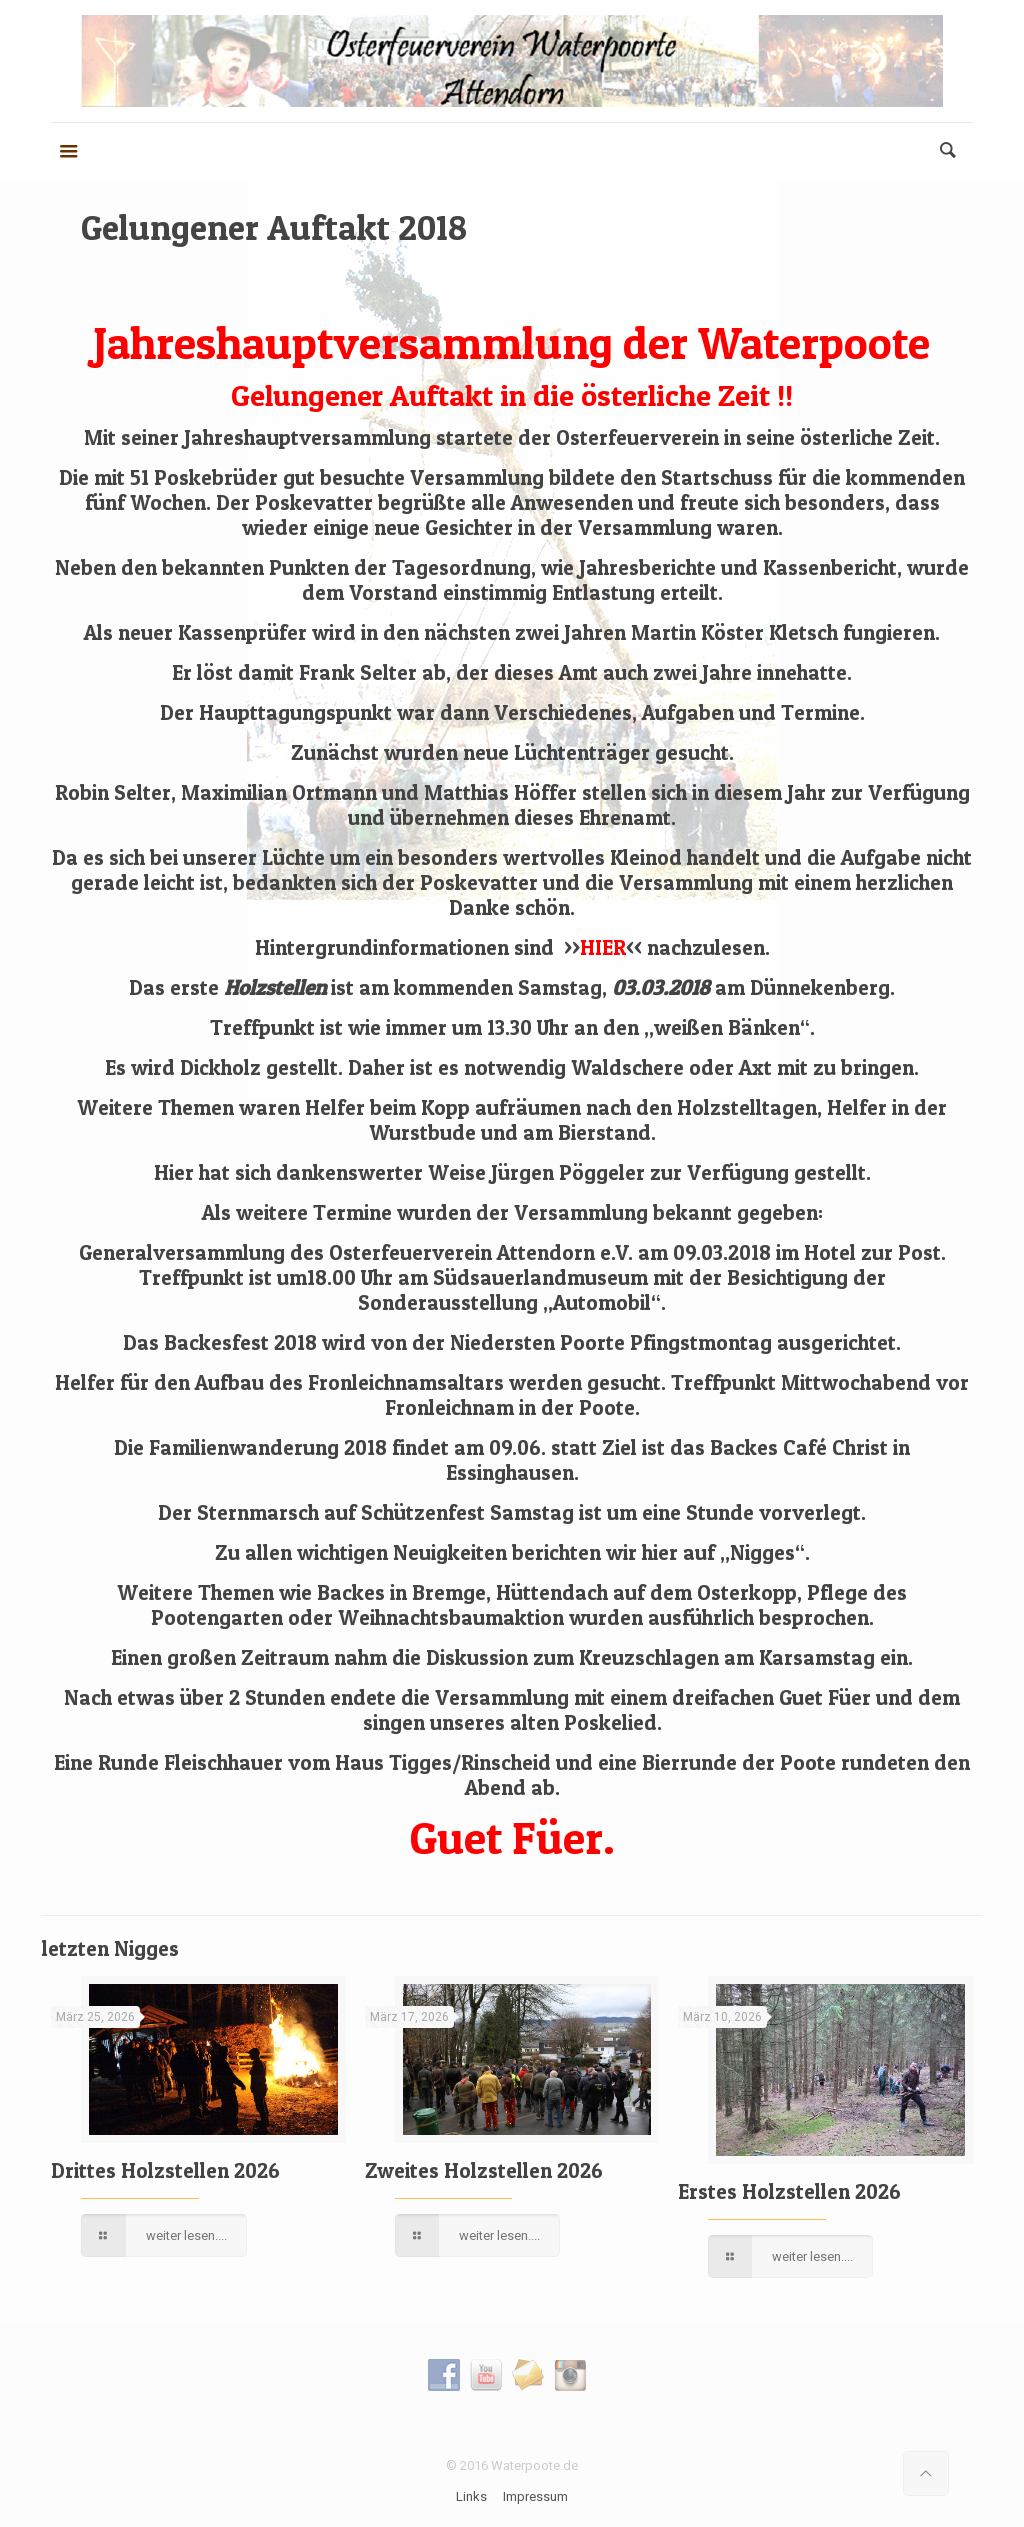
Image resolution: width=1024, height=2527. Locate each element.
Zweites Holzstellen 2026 (484, 2170)
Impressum (535, 2496)
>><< (603, 947)
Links (471, 2496)
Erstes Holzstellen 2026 (789, 2191)
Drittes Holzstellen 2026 (165, 2170)
